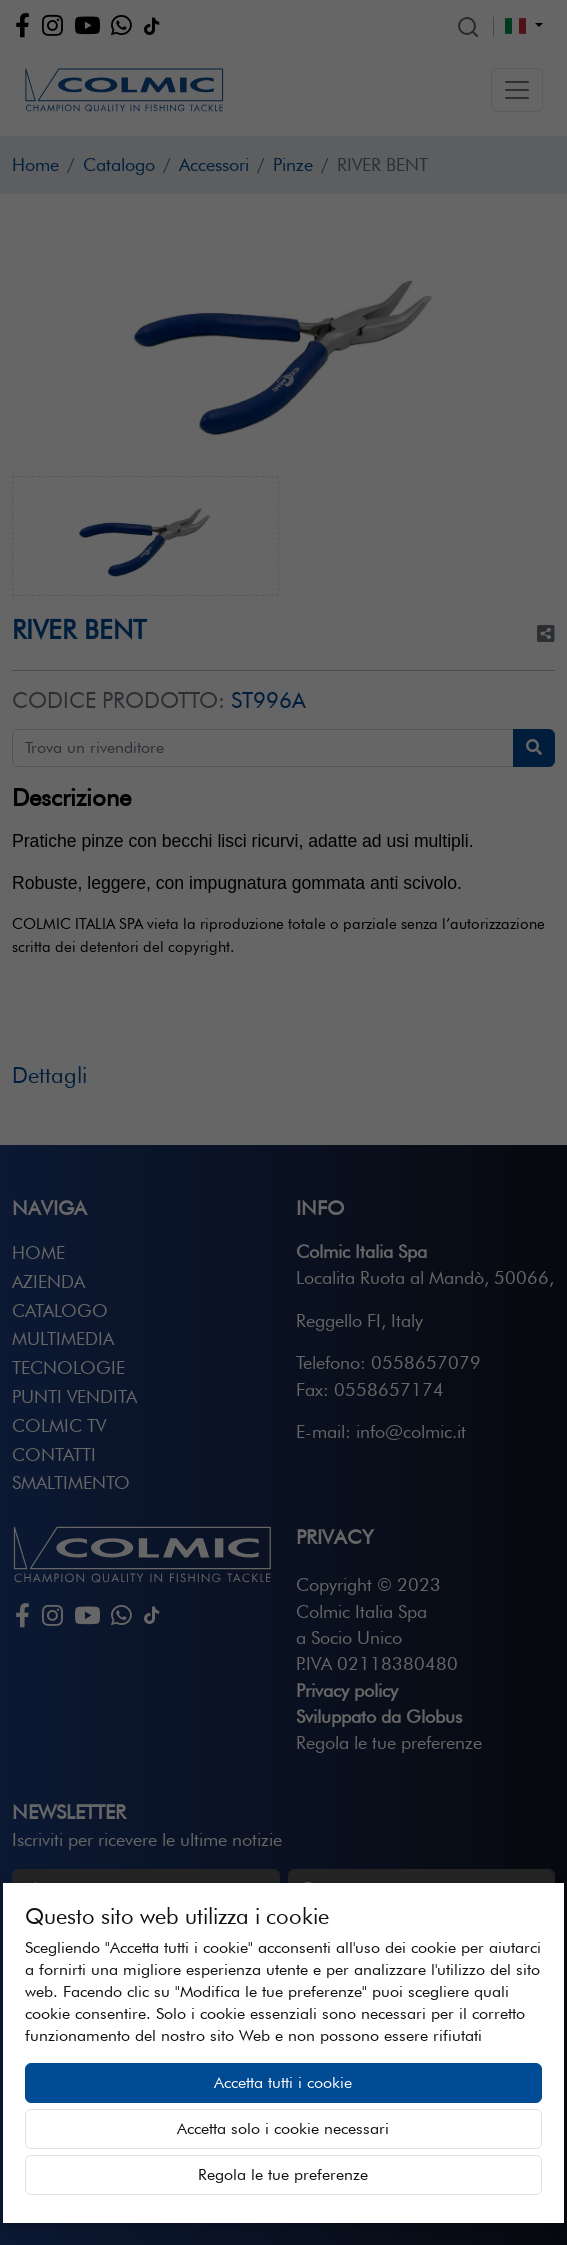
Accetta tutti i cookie (283, 2082)
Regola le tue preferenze (283, 2174)
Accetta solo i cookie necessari (283, 2128)
